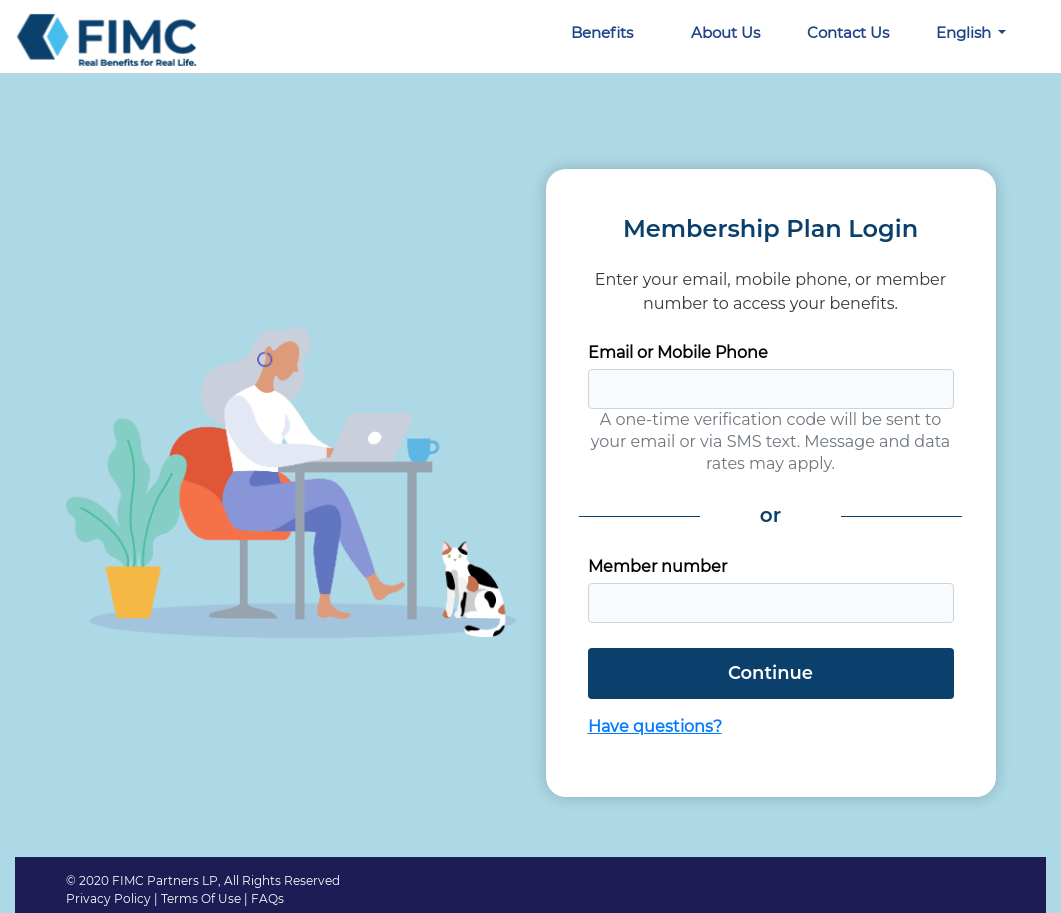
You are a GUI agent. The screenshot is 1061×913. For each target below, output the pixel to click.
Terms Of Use (201, 898)
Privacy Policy (108, 898)
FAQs (267, 898)
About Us (725, 32)
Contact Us (848, 32)
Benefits (602, 32)
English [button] (965, 32)
